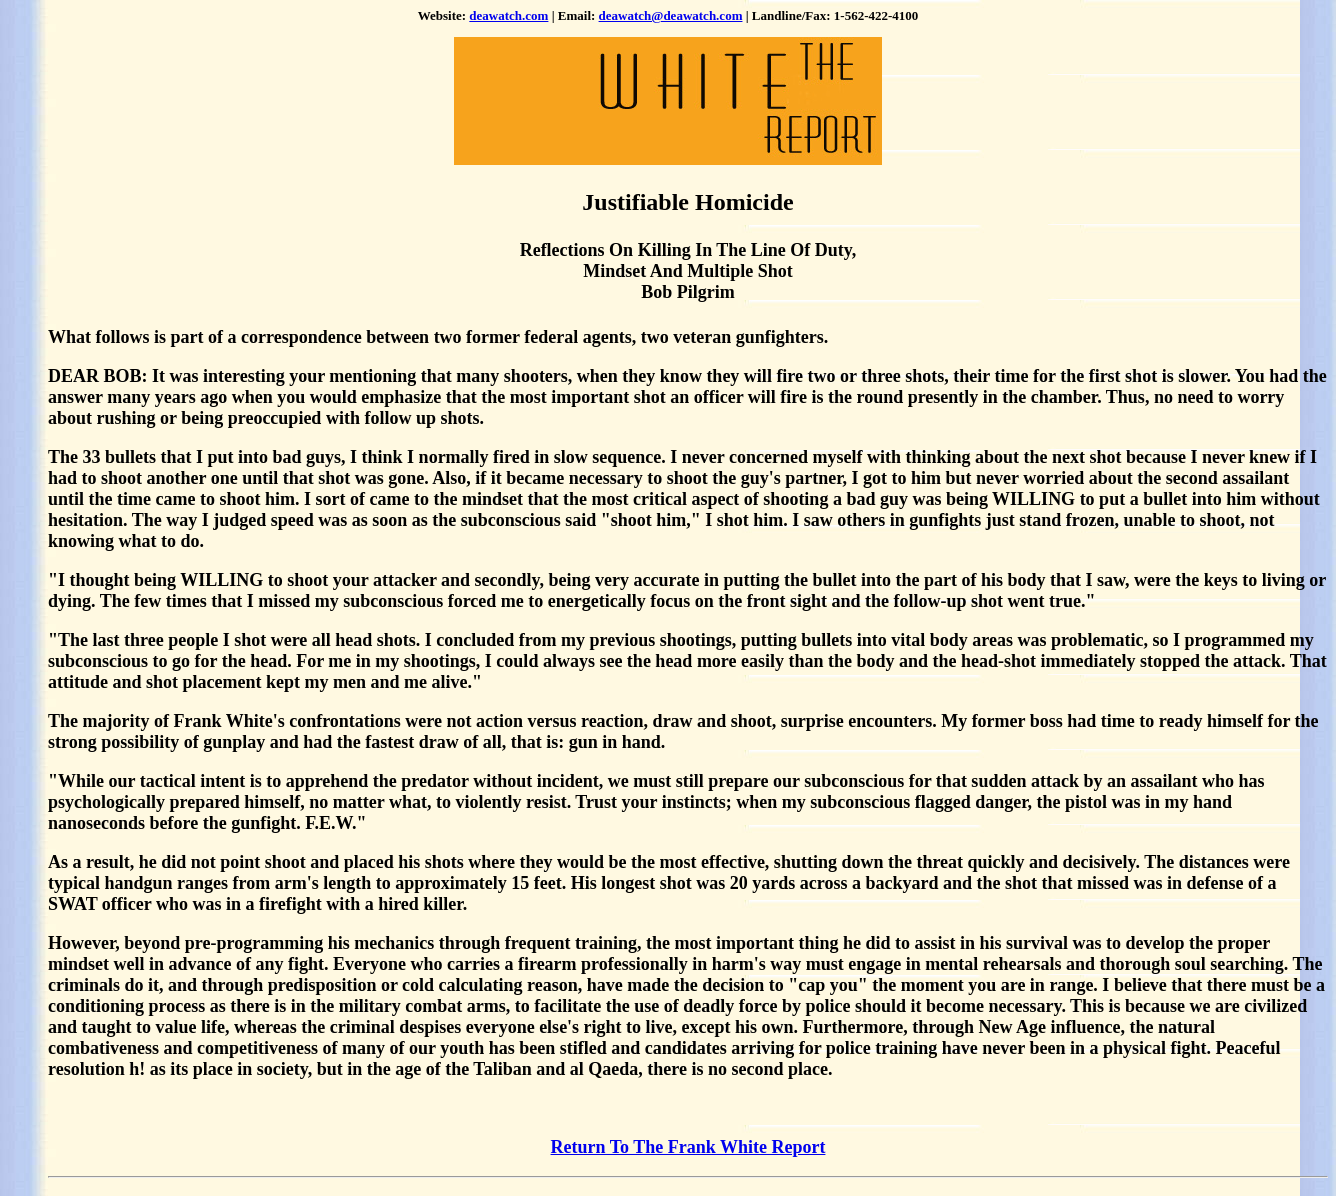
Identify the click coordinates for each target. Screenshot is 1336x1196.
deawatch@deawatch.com (671, 15)
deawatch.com (508, 15)
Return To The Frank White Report (688, 1147)
